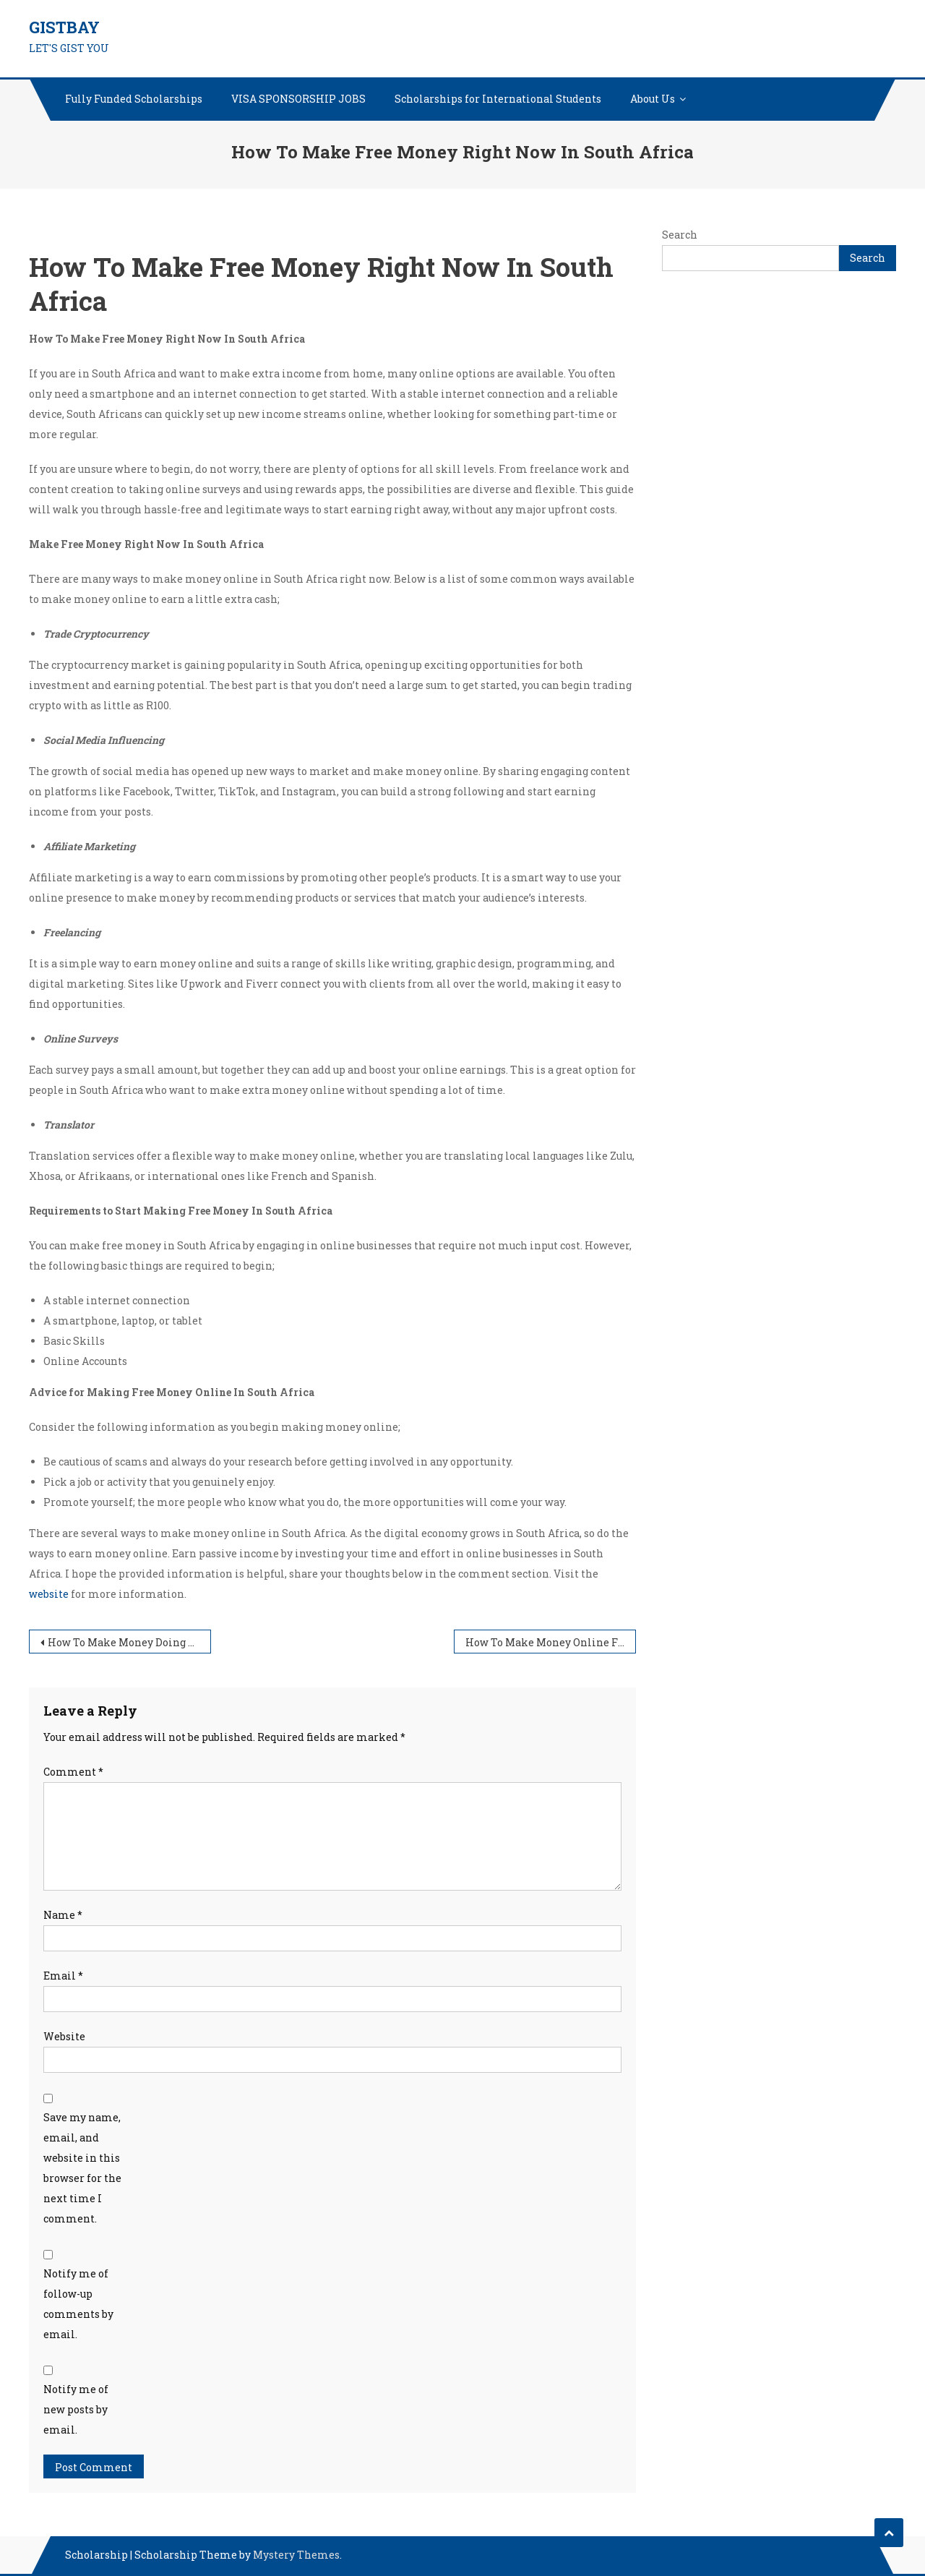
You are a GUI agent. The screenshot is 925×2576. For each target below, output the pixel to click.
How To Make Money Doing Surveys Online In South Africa (129, 1642)
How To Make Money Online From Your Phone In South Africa (550, 1642)
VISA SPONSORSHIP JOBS (298, 99)
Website (64, 2036)
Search (679, 234)
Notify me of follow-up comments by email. (78, 2304)
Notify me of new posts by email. (75, 2409)
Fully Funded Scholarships (133, 99)
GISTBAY (64, 27)
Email (63, 1975)
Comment (73, 1772)
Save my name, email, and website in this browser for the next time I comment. (82, 2167)
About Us (652, 99)
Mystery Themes (296, 2555)
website (49, 1594)
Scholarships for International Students (498, 99)
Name (62, 1915)
